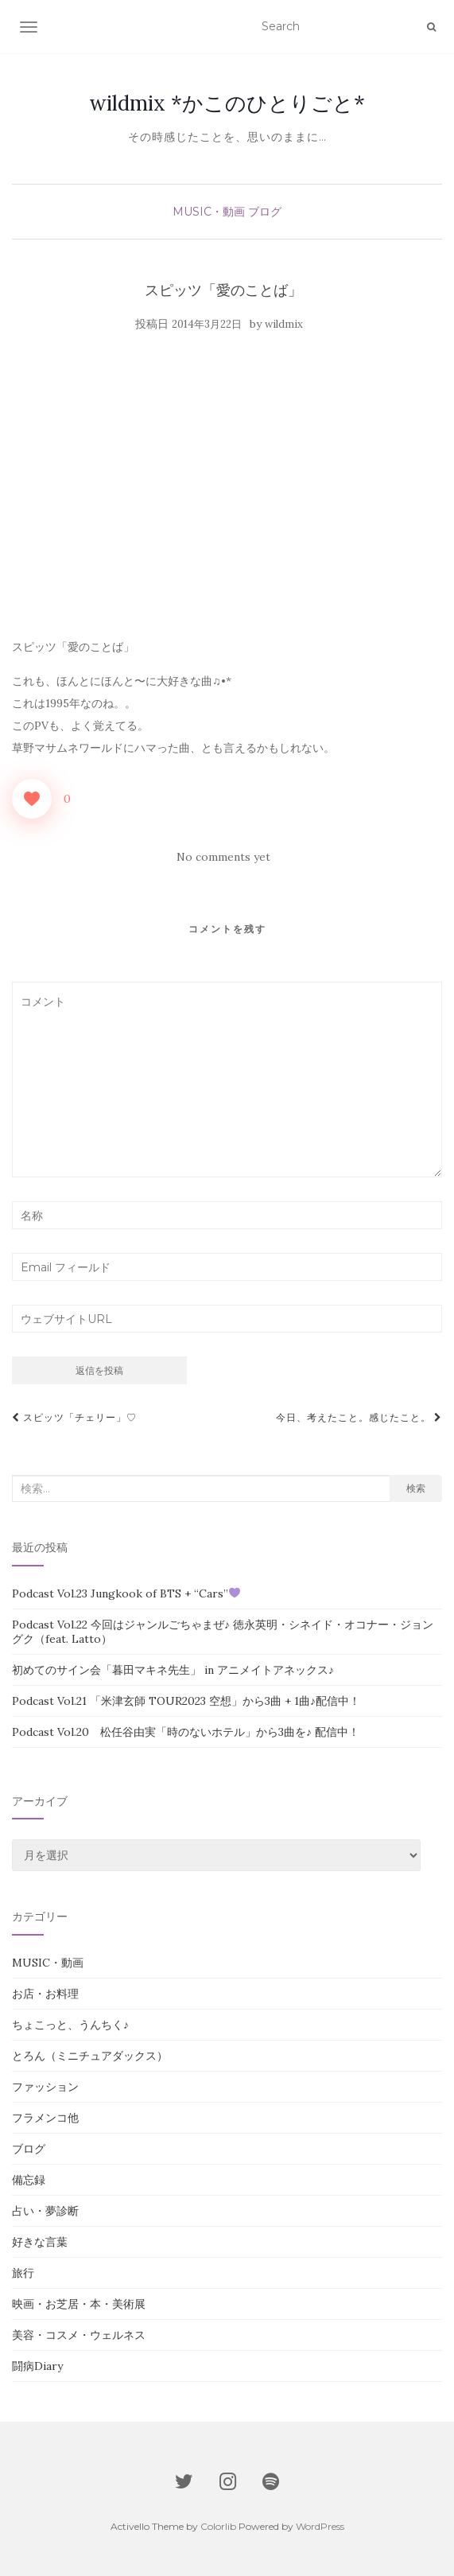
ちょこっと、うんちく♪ (70, 2025)
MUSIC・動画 (209, 211)
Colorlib (218, 2526)
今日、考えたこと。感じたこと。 (359, 1417)
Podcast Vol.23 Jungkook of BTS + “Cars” (126, 1593)
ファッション (45, 2087)
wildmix (284, 324)
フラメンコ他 (45, 2118)
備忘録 (28, 2180)
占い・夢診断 (45, 2211)
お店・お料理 (45, 1993)
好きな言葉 (40, 2242)
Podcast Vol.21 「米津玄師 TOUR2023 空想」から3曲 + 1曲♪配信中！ (186, 1701)
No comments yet (223, 857)
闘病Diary (37, 2366)
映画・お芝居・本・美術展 (79, 2304)
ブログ (264, 211)
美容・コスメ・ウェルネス (79, 2335)
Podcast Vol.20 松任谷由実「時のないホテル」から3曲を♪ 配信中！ (185, 1732)
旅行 (23, 2273)
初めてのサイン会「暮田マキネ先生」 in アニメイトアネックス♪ (173, 1670)
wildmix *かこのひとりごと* (227, 103)
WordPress (320, 2526)
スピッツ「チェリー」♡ (74, 1417)
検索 (415, 1488)
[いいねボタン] (32, 799)
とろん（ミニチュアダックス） (90, 2056)
